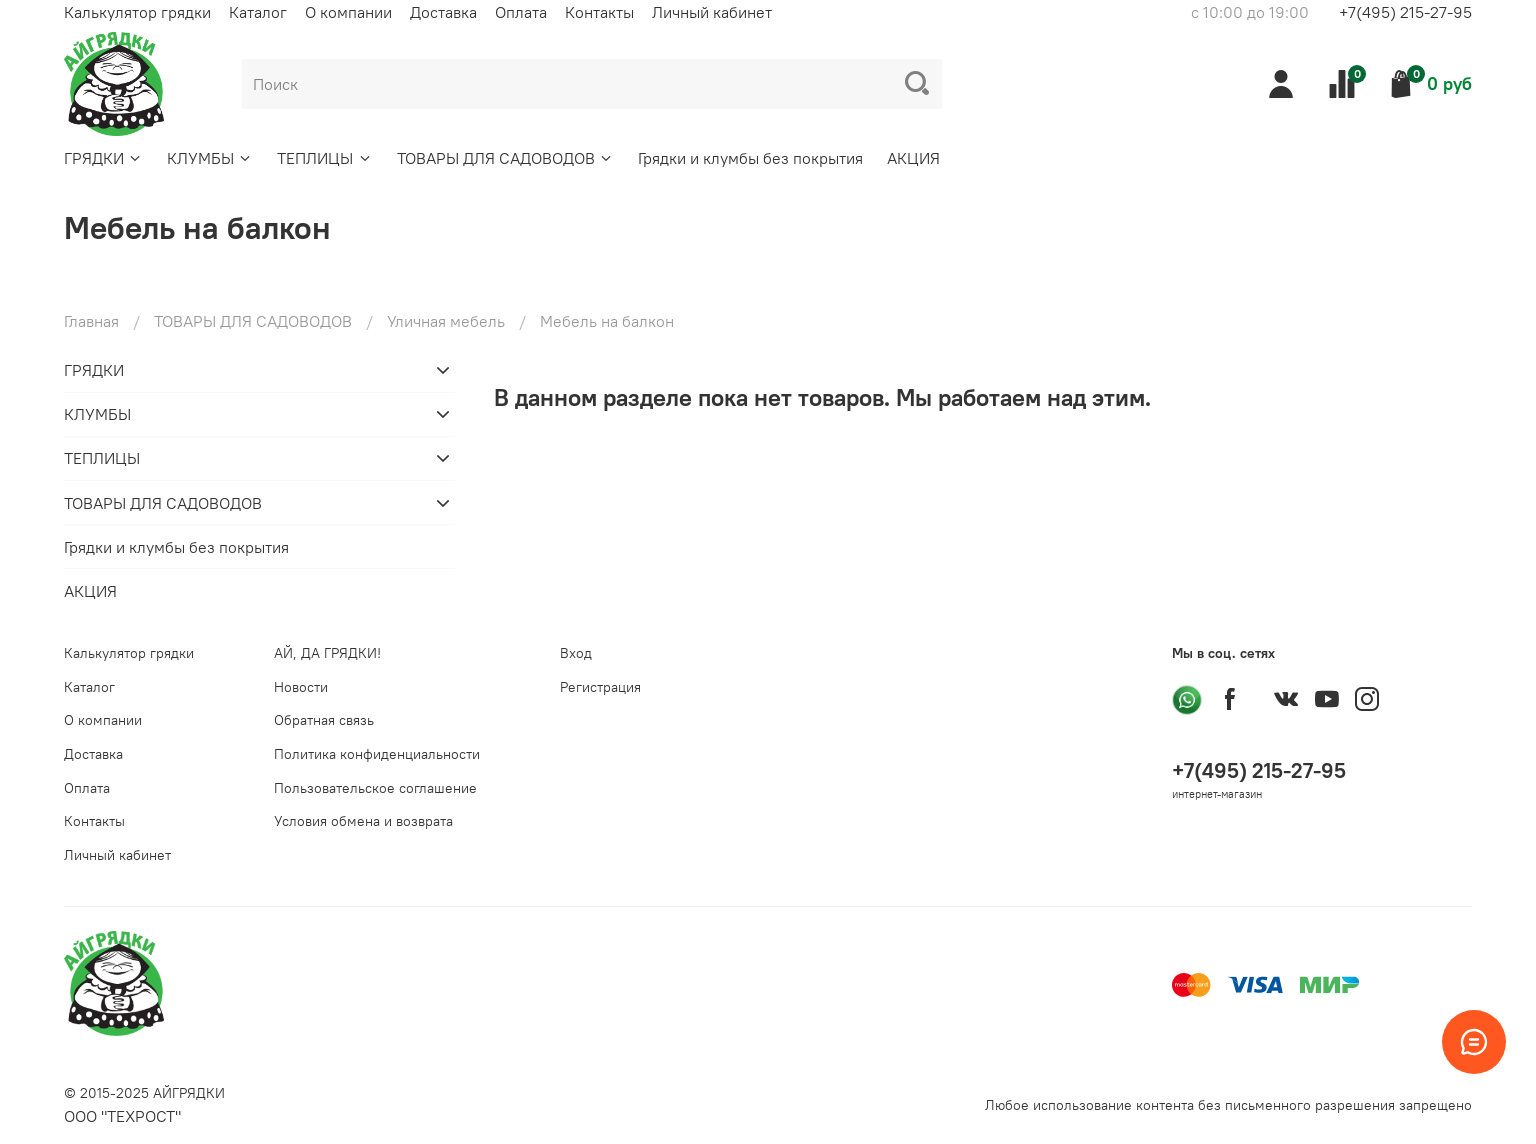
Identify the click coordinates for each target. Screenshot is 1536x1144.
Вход (576, 653)
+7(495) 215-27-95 (1405, 12)
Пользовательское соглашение (375, 788)
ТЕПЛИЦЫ (324, 158)
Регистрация (600, 687)
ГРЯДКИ (103, 158)
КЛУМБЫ (210, 158)
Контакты (599, 12)
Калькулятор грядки (137, 12)
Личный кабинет (712, 12)
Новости (301, 687)
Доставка (443, 12)
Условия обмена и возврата (363, 821)
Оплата (521, 12)
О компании (348, 12)
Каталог (258, 12)
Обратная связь (324, 720)
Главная (91, 321)
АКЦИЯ (913, 158)
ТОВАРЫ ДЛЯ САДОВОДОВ (505, 158)
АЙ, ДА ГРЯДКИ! (327, 653)
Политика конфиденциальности (377, 754)
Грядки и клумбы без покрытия (750, 158)
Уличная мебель (446, 321)
